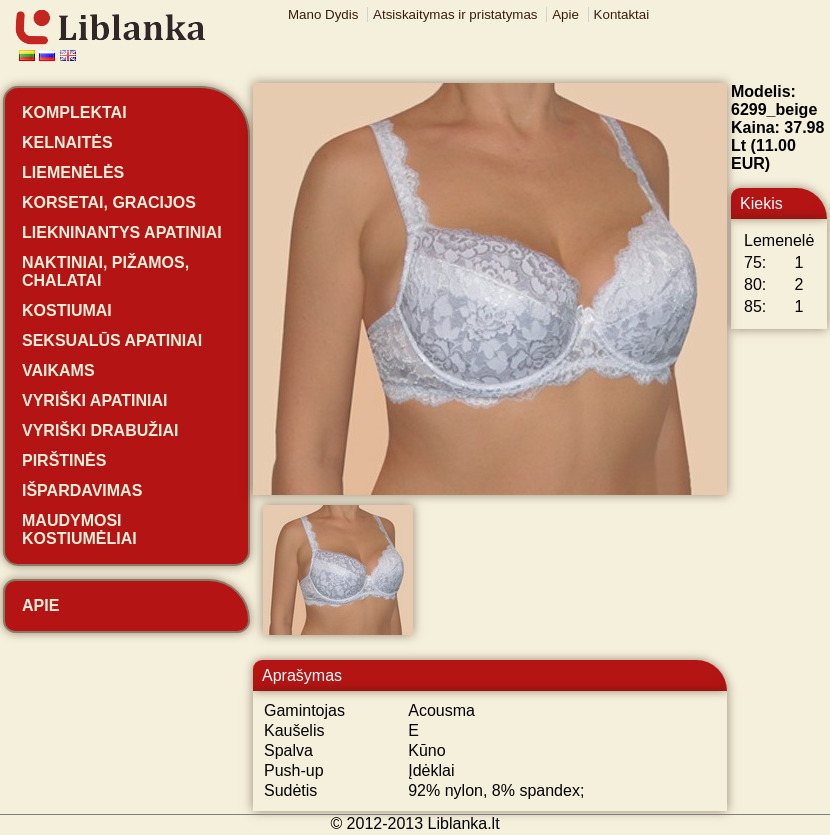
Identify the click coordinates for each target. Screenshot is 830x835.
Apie (565, 14)
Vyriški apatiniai (95, 400)
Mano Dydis (323, 14)
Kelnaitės (67, 142)
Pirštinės (64, 460)
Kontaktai (622, 14)
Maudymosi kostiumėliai (79, 529)
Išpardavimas (82, 490)
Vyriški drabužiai (100, 430)
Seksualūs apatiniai (112, 340)
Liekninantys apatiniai (122, 232)
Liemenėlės (73, 172)
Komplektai (74, 112)
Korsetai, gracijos (109, 202)
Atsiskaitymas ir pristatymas (455, 14)
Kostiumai (67, 310)
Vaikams (58, 370)
